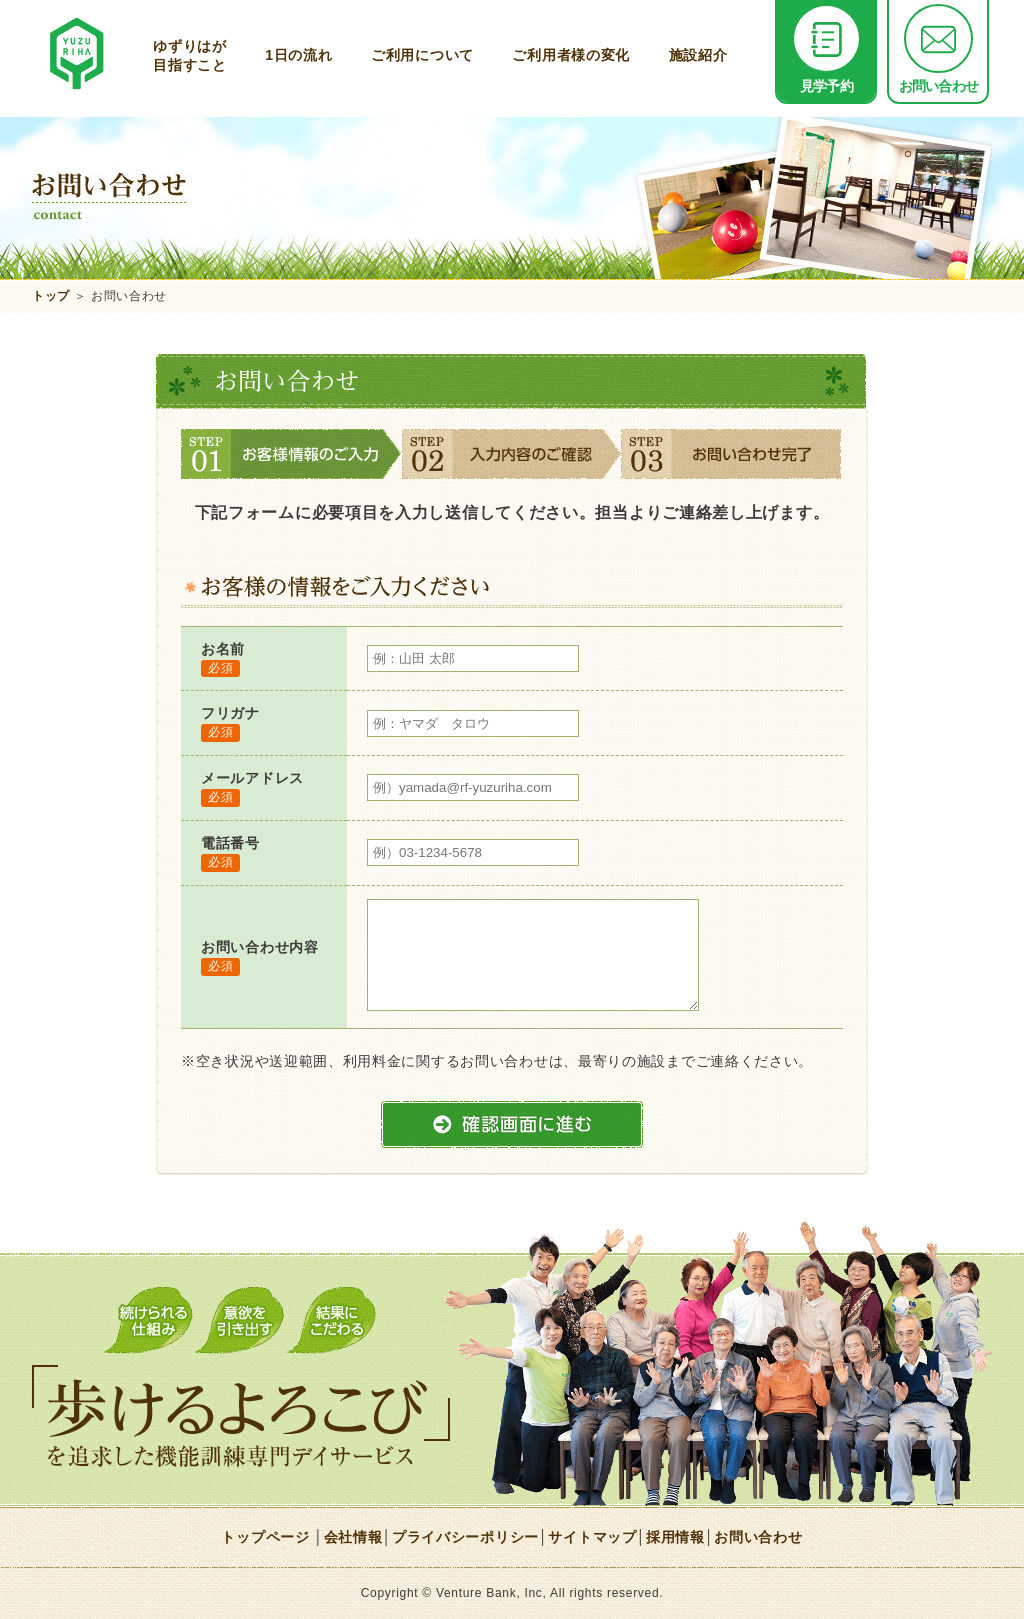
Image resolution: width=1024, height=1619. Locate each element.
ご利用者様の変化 (571, 55)
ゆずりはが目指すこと (190, 55)
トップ (51, 296)
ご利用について (422, 55)
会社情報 (353, 1537)
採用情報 (675, 1537)
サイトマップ (592, 1537)
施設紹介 (698, 55)
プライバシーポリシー (465, 1537)
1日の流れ (298, 55)
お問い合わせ (938, 50)
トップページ (265, 1537)
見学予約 (827, 50)
